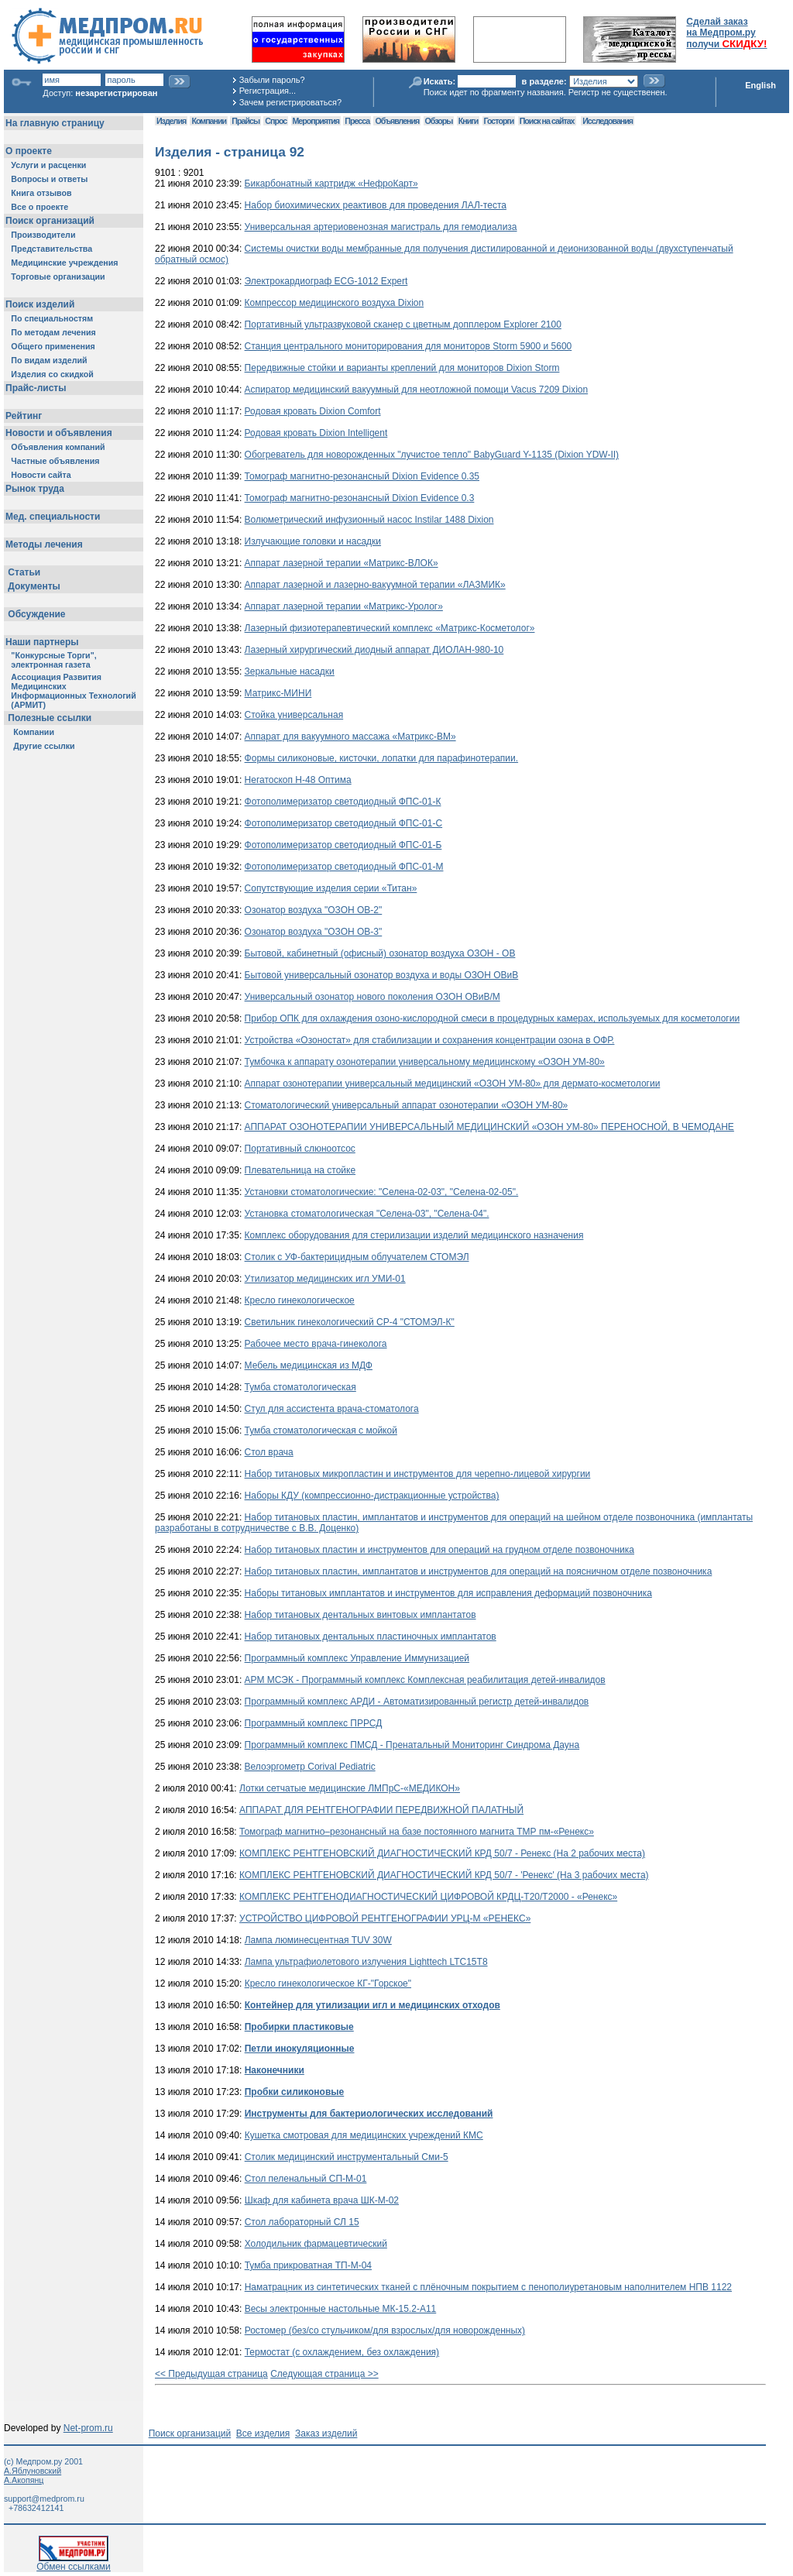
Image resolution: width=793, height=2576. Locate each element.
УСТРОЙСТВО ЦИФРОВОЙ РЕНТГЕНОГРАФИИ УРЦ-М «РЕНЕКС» (384, 1918)
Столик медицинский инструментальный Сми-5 (346, 2157)
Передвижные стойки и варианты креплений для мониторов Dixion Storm (402, 367)
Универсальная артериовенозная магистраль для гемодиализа (381, 227)
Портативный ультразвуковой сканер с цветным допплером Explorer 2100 (403, 324)
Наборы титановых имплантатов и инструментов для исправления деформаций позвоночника (448, 1593)
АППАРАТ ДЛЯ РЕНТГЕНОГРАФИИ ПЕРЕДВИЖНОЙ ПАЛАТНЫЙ (381, 1810)
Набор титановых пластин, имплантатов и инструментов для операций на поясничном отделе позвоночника (478, 1571)
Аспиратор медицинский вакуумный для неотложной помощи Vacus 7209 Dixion (417, 389)
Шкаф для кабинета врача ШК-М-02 (322, 2200)
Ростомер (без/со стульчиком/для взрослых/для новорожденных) (385, 2330)
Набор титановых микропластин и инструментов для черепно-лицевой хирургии (418, 1473)
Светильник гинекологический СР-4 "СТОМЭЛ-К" (350, 1322)
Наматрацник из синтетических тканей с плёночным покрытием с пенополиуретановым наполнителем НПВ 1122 (488, 2287)
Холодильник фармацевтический (316, 2243)
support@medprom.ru (44, 2498)
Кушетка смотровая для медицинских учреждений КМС (364, 2135)
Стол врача (269, 1452)
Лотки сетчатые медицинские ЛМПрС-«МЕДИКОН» (349, 1788)
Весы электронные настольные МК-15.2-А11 (341, 2308)
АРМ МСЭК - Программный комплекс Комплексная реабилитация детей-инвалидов (425, 1679)
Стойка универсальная (294, 714)
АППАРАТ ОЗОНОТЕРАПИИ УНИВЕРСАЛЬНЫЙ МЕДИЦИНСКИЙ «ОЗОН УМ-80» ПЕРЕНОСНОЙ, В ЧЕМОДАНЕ (489, 1126)
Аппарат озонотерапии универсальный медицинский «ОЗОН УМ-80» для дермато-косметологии (453, 1083)
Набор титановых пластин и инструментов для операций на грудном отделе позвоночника (439, 1549)
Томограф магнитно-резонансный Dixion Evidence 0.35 (362, 476)
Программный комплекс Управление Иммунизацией (357, 1658)
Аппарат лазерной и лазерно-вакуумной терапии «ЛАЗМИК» (375, 584)
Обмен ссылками (73, 2562)
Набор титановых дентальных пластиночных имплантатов (370, 1636)
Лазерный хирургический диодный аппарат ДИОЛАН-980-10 (374, 649)
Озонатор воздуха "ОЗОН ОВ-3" (314, 931)
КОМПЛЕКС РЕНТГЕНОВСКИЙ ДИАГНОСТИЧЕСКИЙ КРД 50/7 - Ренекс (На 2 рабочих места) (442, 1853)
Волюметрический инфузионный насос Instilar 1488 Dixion (369, 519)
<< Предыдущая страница (211, 2373)
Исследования (607, 120)
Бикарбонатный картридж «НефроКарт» (331, 183)
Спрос (275, 120)
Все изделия (263, 2433)
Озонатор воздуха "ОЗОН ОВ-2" (314, 910)
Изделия (171, 120)
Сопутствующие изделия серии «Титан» (331, 888)
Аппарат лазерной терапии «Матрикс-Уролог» (344, 606)
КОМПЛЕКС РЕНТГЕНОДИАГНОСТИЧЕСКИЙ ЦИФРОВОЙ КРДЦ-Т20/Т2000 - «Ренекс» (428, 1896)
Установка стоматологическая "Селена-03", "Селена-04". (367, 1213)
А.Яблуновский (32, 2470)
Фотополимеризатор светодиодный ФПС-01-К (343, 801)
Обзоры (439, 120)
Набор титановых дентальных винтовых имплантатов (360, 1614)
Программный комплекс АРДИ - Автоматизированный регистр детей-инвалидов (417, 1701)
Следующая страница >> (324, 2373)
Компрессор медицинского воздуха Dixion (334, 302)
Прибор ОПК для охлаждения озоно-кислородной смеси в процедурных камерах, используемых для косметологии (492, 1018)
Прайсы (245, 120)
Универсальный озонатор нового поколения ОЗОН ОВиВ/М (372, 996)
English (760, 85)
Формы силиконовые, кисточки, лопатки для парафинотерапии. (381, 758)
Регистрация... (267, 90)
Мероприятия (316, 120)
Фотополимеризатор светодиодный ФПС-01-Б (343, 845)
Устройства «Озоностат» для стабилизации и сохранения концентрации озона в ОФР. (430, 1040)
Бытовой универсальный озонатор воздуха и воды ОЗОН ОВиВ (382, 975)
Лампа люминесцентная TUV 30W (318, 1940)
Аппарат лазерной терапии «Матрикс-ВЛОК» (341, 563)
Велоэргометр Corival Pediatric (310, 1766)
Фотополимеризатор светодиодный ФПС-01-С (344, 823)
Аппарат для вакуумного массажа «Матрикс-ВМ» (350, 736)
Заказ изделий (326, 2433)
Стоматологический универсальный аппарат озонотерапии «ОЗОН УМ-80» (406, 1105)
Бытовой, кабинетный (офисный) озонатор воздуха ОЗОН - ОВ (380, 953)
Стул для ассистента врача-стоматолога (332, 1408)
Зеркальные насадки (290, 671)
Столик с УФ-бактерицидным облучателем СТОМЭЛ (357, 1257)
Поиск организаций (190, 2433)
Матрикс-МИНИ (278, 693)
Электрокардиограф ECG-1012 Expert (326, 281)
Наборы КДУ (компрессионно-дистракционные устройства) (372, 1495)
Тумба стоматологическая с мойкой (321, 1430)
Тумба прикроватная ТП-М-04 (308, 2265)
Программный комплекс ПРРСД (314, 1723)
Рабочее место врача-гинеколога (316, 1343)
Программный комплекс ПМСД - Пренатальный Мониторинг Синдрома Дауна (412, 1745)
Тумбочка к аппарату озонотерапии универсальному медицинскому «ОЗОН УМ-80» (425, 1061)
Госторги (499, 120)
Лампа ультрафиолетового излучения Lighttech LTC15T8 (366, 1961)
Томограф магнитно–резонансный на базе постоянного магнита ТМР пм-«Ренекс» (416, 1831)
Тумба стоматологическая (300, 1387)
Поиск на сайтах (547, 120)
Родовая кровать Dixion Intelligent (316, 433)
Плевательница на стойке (300, 1170)
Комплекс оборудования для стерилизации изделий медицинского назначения (414, 1235)
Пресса (357, 120)
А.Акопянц (23, 2480)
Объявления (397, 120)
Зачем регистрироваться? (290, 102)
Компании (209, 120)
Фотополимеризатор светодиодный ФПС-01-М (344, 866)
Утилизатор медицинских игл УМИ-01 (325, 1278)
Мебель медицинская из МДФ (308, 1365)
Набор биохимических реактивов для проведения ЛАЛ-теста (375, 205)
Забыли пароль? (272, 79)
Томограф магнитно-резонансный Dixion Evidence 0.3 (360, 498)
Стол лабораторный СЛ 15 (302, 2222)
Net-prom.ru (88, 2428)
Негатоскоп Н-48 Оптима (298, 780)
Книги (468, 120)
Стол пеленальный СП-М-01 (306, 2178)
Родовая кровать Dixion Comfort (313, 411)
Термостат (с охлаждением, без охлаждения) (342, 2352)
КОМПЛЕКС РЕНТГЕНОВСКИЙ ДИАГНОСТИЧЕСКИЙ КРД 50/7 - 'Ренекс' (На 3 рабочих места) (444, 1875)
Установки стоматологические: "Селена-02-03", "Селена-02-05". (382, 1192)
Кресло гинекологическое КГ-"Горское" (328, 1983)
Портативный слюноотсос (300, 1148)
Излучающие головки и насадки (313, 541)
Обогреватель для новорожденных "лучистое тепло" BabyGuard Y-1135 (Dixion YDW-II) (432, 454)
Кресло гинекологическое (300, 1300)
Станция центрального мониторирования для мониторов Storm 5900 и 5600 (408, 346)
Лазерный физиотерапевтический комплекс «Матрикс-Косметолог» (390, 628)
